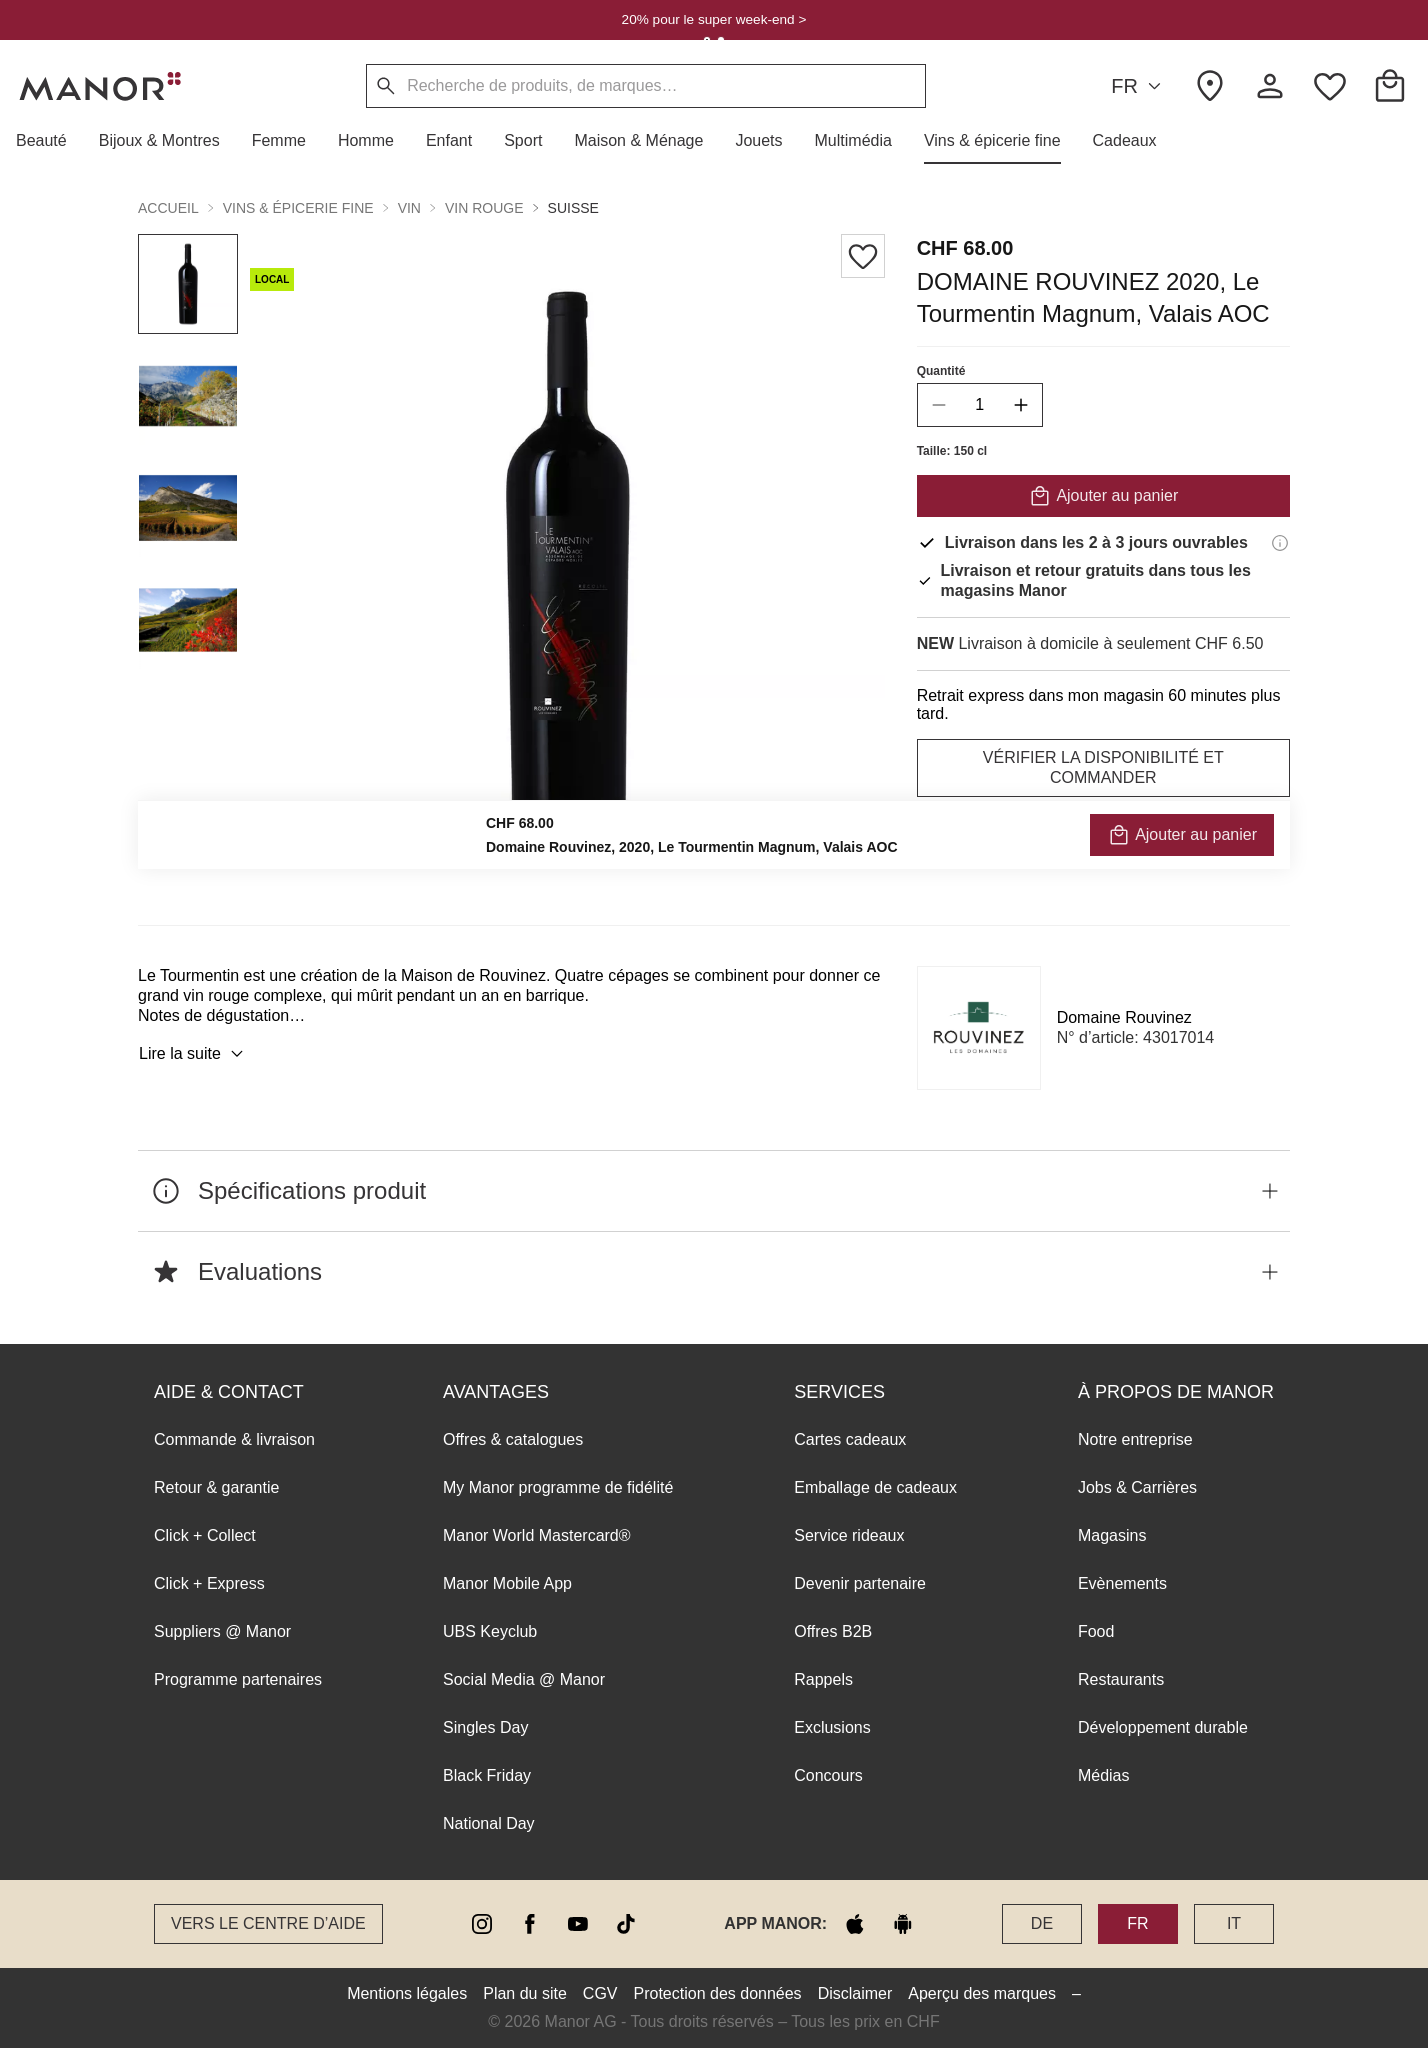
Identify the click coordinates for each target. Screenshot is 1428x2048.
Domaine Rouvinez (1124, 1017)
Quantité (941, 371)
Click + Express (209, 1583)
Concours (828, 1775)
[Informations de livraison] (1280, 543)
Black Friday (487, 1775)
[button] (49, 141)
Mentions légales (407, 1993)
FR (1139, 86)
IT (1234, 1923)
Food (1096, 1631)
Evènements (1122, 1583)
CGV (600, 1993)
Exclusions (832, 1727)
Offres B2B (833, 1631)
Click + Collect (205, 1535)
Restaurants (1121, 1679)
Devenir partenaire (860, 1583)
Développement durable (1163, 1727)
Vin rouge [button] (484, 208)
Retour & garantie (216, 1487)
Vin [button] (409, 208)
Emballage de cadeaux (875, 1487)
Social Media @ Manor (524, 1679)
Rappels (823, 1679)
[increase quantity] (1021, 405)
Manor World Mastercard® (537, 1535)
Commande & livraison (234, 1439)
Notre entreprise (1135, 1439)
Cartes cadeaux (850, 1439)
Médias (1104, 1775)
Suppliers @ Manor (222, 1631)
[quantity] (980, 405)
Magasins (1112, 1535)
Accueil (168, 208)
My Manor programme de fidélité (558, 1487)
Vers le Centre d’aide (268, 1923)
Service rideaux (849, 1535)
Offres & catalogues (513, 1439)
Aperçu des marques (982, 1993)
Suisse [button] (573, 208)
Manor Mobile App (507, 1583)
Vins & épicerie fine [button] (298, 208)
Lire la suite (194, 1054)
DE (1042, 1923)
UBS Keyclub (490, 1631)
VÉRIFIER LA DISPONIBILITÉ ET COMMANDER (1103, 767)
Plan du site (525, 1993)
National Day (489, 1823)
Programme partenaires (238, 1679)
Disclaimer (855, 1993)
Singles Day (485, 1727)
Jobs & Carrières (1137, 1487)
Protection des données (718, 1993)
